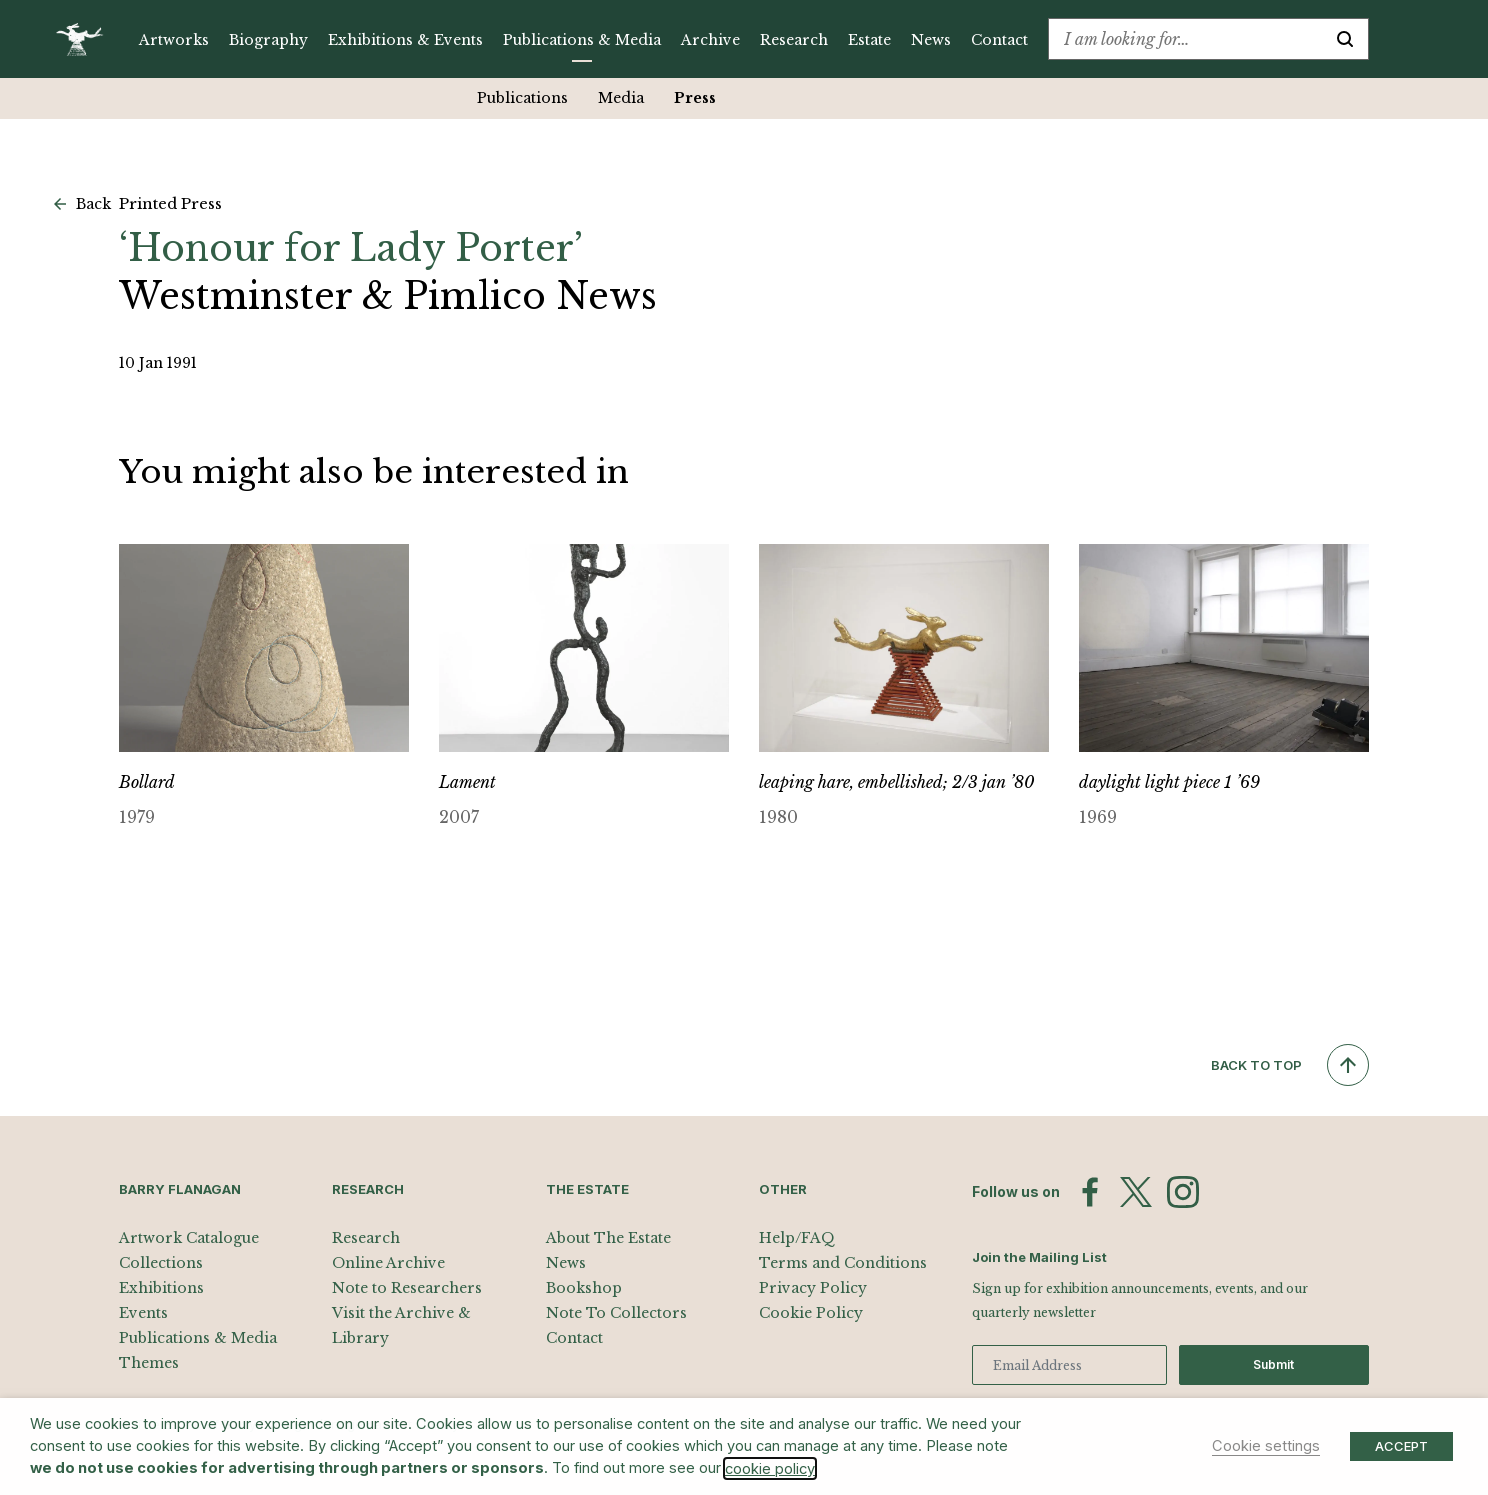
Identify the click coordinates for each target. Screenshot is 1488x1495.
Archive (710, 40)
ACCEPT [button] (1401, 1446)
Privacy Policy (813, 1288)
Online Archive (388, 1263)
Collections (161, 1263)
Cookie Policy (811, 1313)
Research (794, 40)
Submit (1273, 1364)
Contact (999, 40)
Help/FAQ (797, 1238)
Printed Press (170, 203)
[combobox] (1185, 39)
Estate (869, 40)
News (931, 40)
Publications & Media (582, 40)
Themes (149, 1363)
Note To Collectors (616, 1313)
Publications (508, 98)
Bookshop (584, 1288)
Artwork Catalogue (189, 1238)
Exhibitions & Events (405, 40)
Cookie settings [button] (1266, 1446)
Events (143, 1313)
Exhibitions (161, 1288)
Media (607, 98)
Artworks (174, 40)
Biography (268, 40)
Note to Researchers (407, 1288)
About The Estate (608, 1238)
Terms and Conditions (843, 1263)
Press (681, 98)
